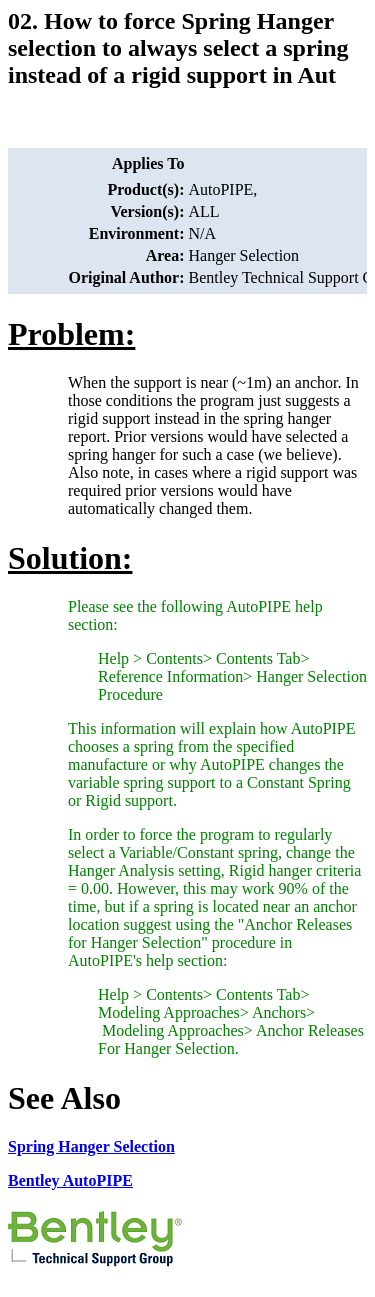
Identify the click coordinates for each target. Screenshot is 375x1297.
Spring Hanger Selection (91, 1146)
